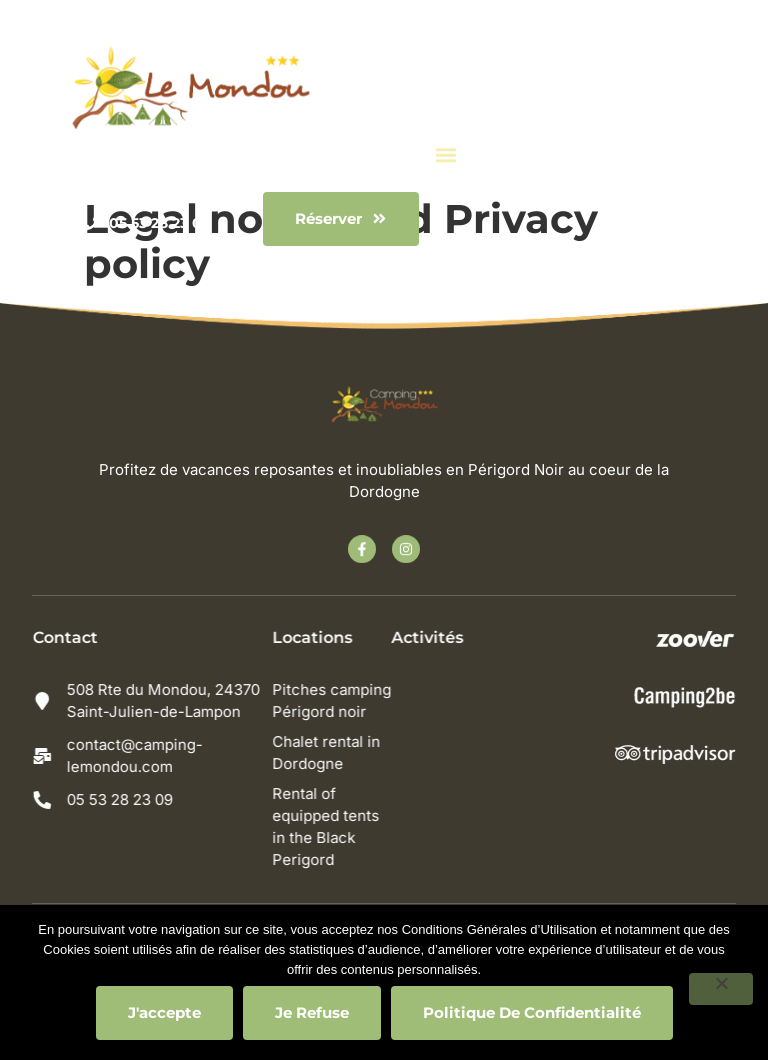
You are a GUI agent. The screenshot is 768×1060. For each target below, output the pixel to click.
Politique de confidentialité (532, 1012)
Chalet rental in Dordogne (332, 752)
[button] (446, 153)
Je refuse (312, 1012)
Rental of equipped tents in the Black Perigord (331, 826)
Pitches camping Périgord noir (337, 700)
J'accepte (164, 1012)
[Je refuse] (721, 989)
